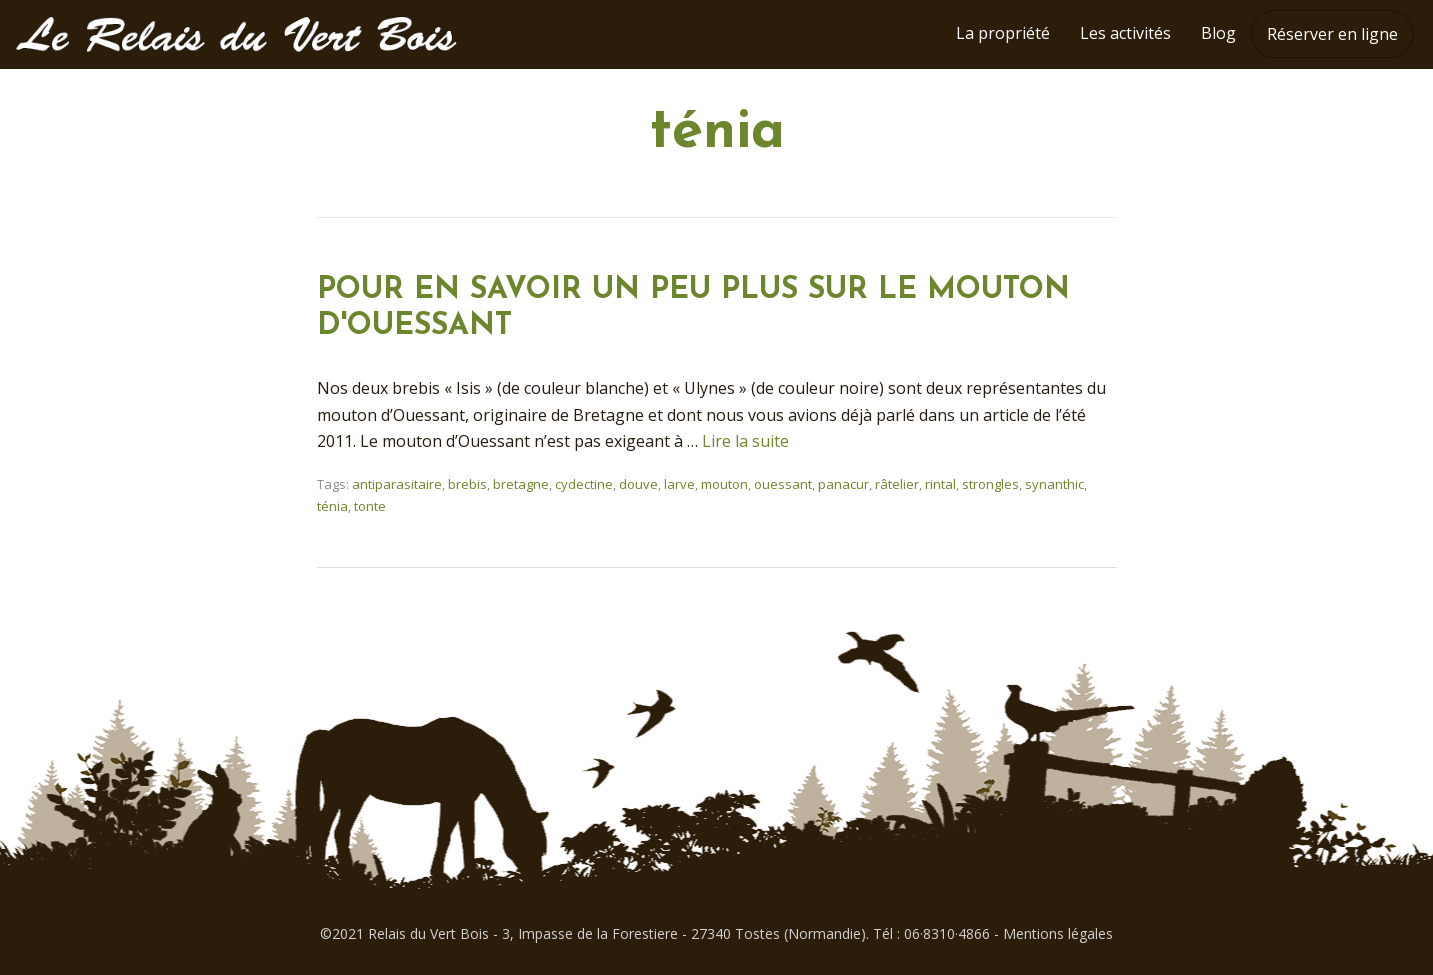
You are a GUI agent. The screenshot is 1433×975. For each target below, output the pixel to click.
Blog (1218, 33)
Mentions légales (1058, 933)
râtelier (897, 484)
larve (679, 484)
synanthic (1054, 484)
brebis (467, 484)
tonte (370, 506)
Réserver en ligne (1332, 34)
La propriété (1003, 33)
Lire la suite (745, 441)
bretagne (521, 484)
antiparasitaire (397, 484)
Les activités (1125, 33)
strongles (990, 484)
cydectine (584, 484)
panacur (843, 484)
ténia (332, 506)
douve (638, 484)
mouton (724, 484)
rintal (940, 484)
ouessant (783, 484)
